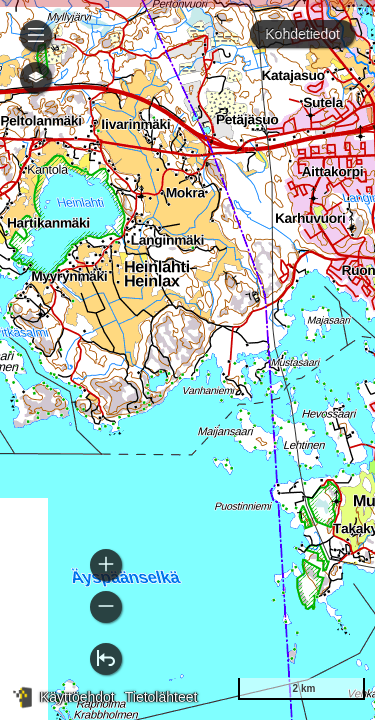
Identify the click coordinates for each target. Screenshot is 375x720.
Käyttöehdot (77, 697)
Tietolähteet (161, 697)
